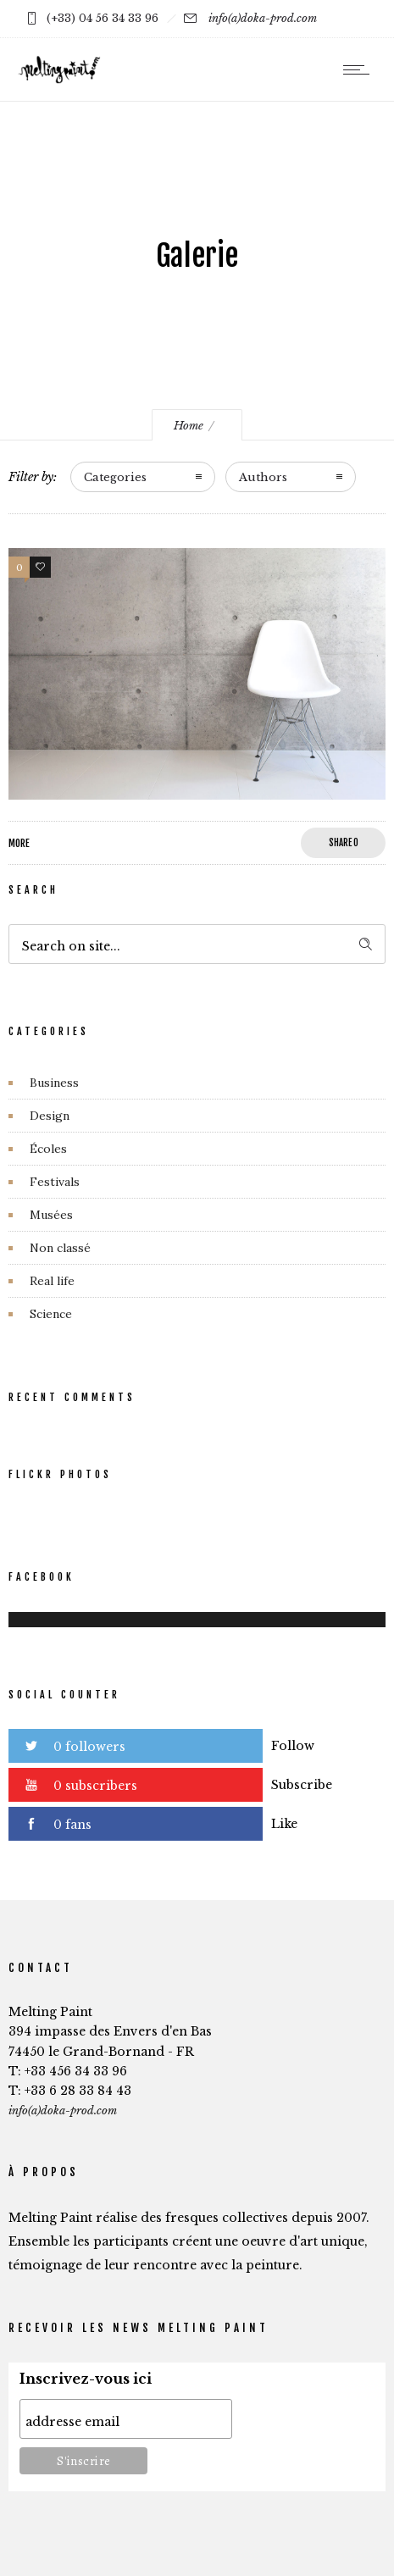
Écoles (48, 1148)
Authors (263, 477)
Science (51, 1313)
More (19, 843)
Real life (52, 1280)
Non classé (60, 1247)
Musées (51, 1214)
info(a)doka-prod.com (262, 18)
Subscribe (301, 1784)
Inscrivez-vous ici (85, 2379)
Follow (292, 1745)
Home (188, 425)
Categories (115, 477)
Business (54, 1082)
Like (284, 1823)
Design (49, 1115)
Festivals (55, 1181)
